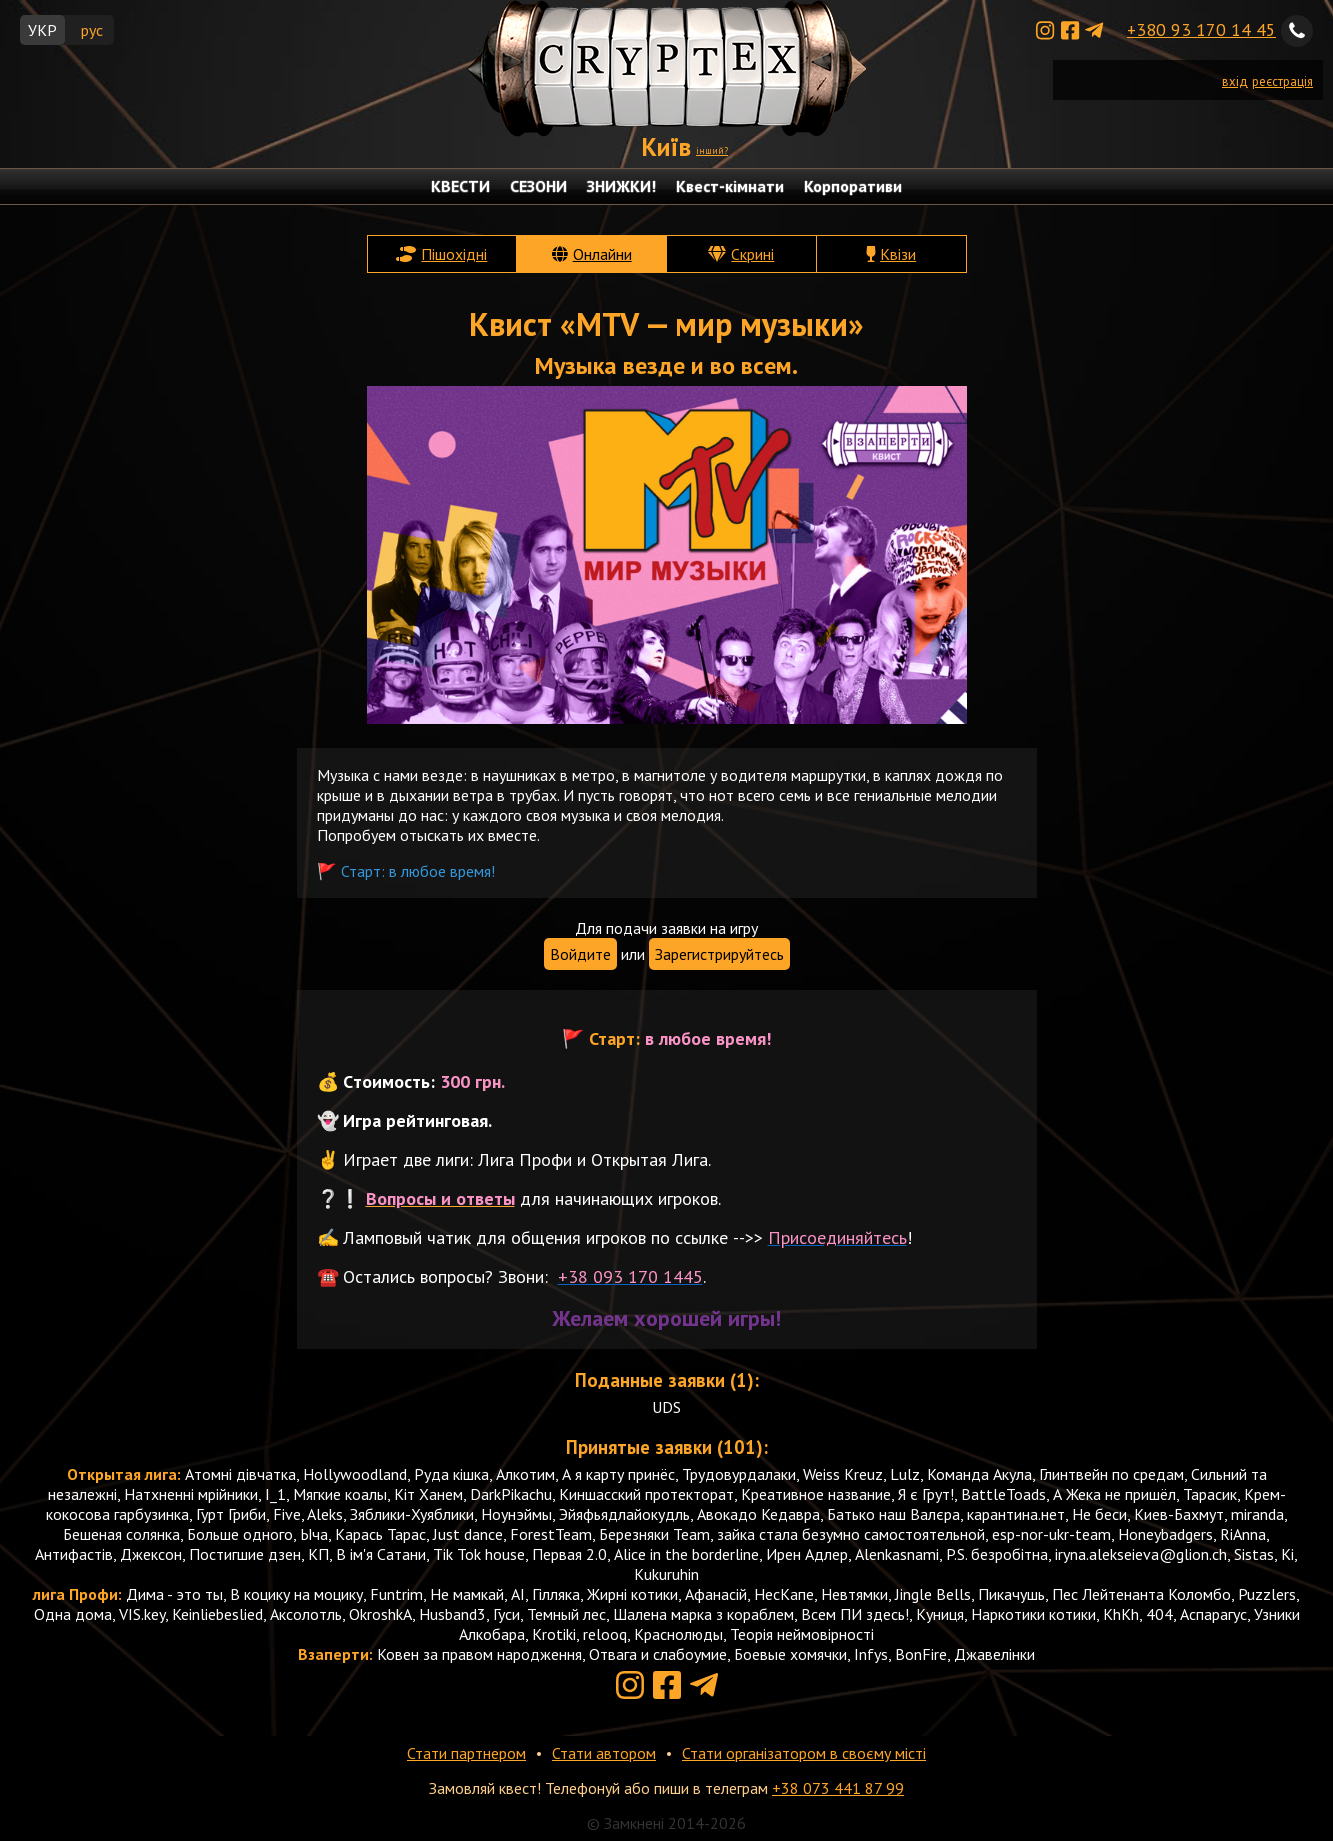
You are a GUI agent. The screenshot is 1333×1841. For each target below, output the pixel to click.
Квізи (898, 254)
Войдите (580, 954)
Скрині (752, 254)
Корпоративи (853, 186)
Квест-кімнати (730, 186)
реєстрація (1282, 81)
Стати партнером (466, 1753)
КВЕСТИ (460, 186)
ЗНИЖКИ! (621, 186)
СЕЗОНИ (538, 186)
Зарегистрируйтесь (719, 954)
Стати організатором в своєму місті (804, 1753)
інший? (712, 150)
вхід (1235, 81)
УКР (42, 30)
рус (92, 30)
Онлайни (602, 254)
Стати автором (604, 1753)
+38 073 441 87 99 (838, 1788)
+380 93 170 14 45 (1201, 29)
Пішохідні (454, 254)
